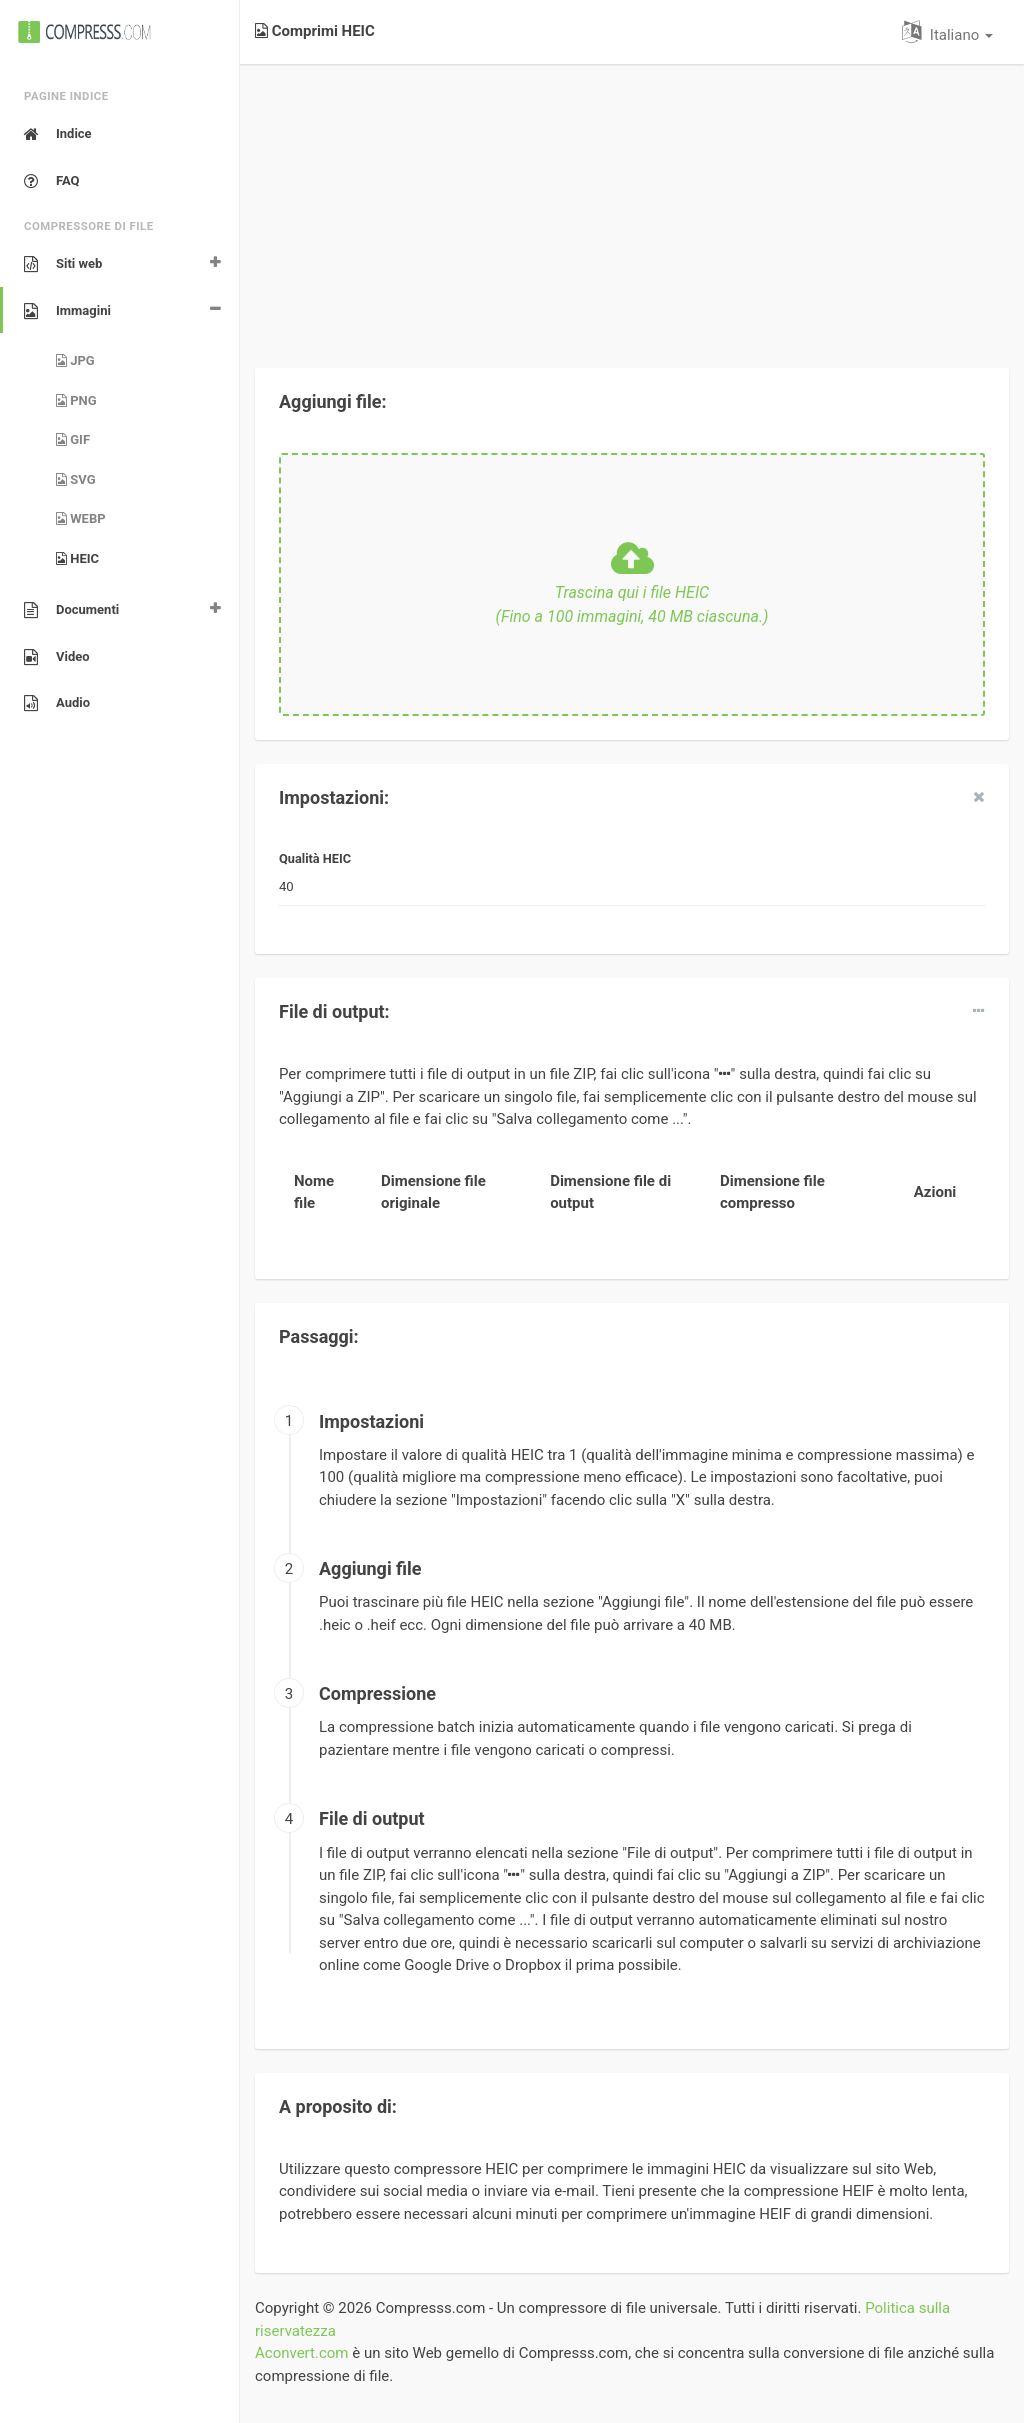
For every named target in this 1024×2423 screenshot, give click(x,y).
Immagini (67, 311)
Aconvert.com (301, 2353)
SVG (76, 479)
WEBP (81, 518)
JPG (75, 360)
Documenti (71, 610)
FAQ (52, 181)
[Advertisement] (632, 204)
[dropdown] (979, 1011)
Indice (58, 134)
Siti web (63, 264)
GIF (73, 439)
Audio (57, 703)
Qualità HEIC (315, 858)
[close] (979, 797)
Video (57, 657)
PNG (76, 400)
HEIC (77, 558)
